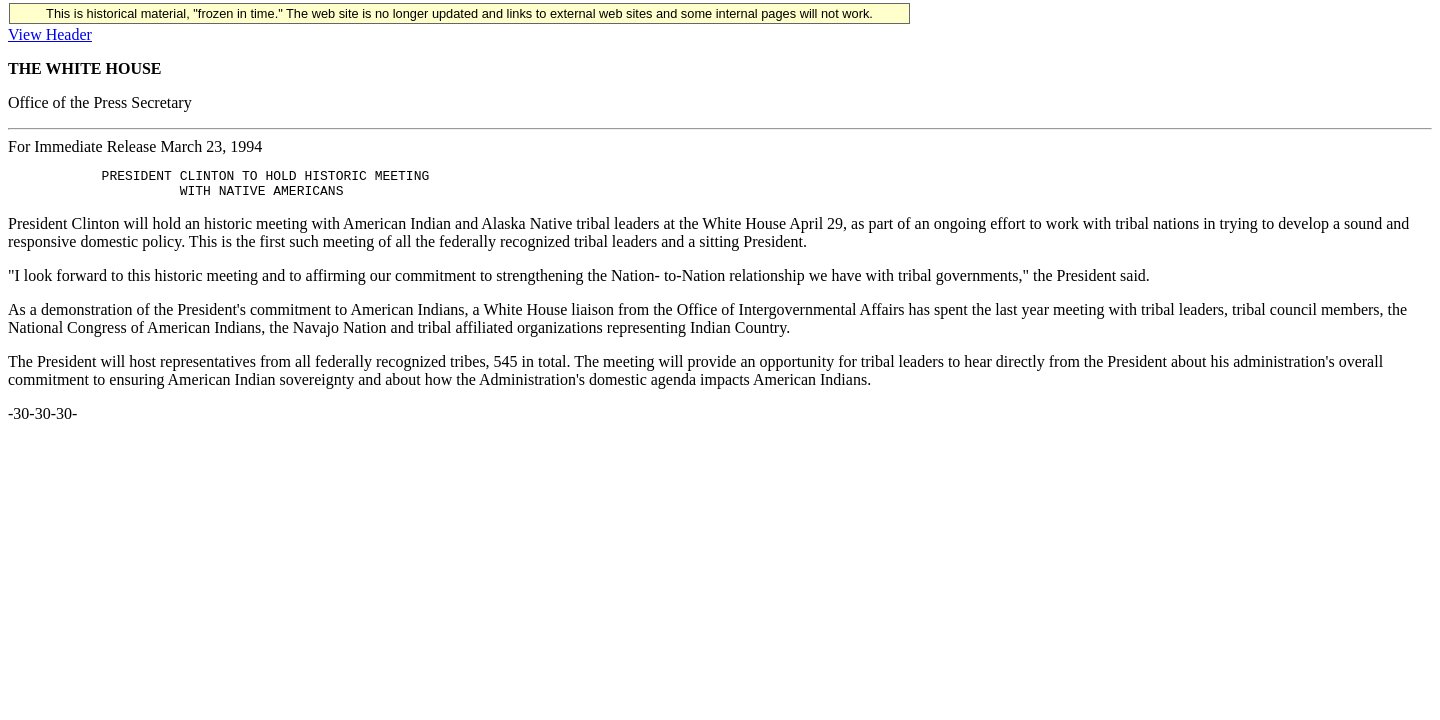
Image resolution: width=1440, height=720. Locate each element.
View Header (50, 34)
